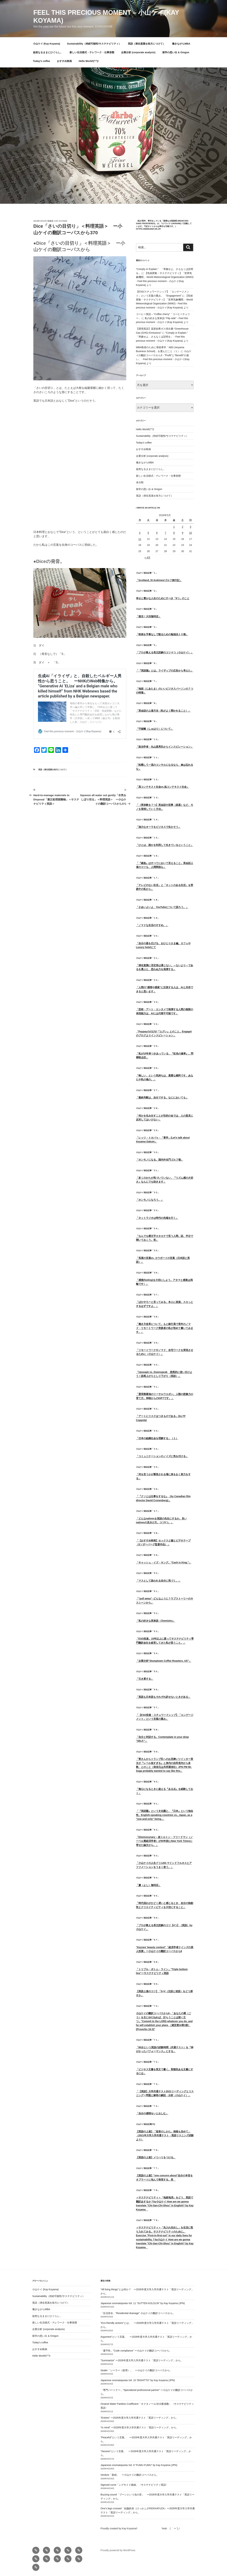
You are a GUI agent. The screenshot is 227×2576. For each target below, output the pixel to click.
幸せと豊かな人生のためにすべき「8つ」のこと (163, 598)
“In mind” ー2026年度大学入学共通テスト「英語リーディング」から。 (140, 2427)
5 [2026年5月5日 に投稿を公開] (148, 532)
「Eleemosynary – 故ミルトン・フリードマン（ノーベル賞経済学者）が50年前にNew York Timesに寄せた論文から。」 (164, 1841)
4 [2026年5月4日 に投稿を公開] (139, 532)
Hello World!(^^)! (89, 61)
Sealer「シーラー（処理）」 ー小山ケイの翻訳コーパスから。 (136, 2370)
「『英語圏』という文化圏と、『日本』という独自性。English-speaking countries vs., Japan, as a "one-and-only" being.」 (164, 1815)
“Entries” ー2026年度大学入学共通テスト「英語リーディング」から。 (139, 2417)
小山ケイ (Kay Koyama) (46, 43)
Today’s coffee (41, 61)
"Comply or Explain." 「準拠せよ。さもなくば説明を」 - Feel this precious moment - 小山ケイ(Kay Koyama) (163, 336)
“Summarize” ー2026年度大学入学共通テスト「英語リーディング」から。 (142, 2360)
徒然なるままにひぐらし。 (48, 52)
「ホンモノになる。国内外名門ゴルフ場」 (159, 1159)
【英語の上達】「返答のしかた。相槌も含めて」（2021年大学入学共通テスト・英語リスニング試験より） (165, 2135)
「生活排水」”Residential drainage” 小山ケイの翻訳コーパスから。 (138, 2313)
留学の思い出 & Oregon (175, 52)
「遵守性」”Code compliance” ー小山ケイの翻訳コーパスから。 (136, 2350)
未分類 (139, 482)
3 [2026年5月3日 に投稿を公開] (190, 526)
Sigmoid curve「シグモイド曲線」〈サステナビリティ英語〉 (134, 2484)
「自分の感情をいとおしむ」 (152, 2113)
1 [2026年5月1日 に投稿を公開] (174, 526)
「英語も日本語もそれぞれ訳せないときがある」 (163, 1696)
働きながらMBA (181, 43)
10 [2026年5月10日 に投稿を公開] (190, 532)
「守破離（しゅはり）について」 (154, 728)
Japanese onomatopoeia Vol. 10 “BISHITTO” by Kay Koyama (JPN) (138, 2380)
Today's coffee (144, 442)
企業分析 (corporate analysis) (138, 52)
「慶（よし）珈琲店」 (148, 1885)
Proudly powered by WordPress (118, 2550)
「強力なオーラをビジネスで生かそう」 (158, 826)
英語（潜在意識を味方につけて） (146, 43)
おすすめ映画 (64, 61)
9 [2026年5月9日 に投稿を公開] (182, 532)
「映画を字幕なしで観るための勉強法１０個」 (162, 634)
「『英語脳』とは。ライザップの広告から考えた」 (164, 670)
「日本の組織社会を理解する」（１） (157, 1438)
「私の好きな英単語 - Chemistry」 (155, 1620)
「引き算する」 (144, 1678)
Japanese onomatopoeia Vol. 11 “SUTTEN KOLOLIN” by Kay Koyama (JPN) (143, 2303)
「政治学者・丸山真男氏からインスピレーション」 (164, 746)
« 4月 (147, 557)
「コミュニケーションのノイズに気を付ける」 (162, 1456)
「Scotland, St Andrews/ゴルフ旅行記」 (159, 580)
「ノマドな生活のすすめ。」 (152, 925)
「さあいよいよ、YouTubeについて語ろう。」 (162, 907)
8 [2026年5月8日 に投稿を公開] (174, 532)
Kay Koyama (60, 221)
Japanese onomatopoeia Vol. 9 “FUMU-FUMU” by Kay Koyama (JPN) (139, 2465)
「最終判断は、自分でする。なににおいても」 (162, 1097)
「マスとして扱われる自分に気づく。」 (158, 1580)
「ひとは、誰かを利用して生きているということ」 (164, 845)
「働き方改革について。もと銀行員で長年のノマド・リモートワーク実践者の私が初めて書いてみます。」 (164, 1328)
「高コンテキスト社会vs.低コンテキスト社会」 (162, 786)
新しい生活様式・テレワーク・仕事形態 (92, 52)
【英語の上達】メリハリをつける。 (156, 2157)
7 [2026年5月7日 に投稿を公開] (165, 532)
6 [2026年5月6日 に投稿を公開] (157, 532)
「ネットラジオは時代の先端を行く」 (157, 1217)
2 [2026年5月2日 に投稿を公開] (182, 526)
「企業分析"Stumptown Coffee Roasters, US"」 (163, 1660)
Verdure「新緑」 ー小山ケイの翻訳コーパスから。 (130, 2474)
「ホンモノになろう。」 (149, 1199)
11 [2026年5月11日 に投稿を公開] (139, 539)
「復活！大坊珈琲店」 (148, 616)
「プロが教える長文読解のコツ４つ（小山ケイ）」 (164, 652)
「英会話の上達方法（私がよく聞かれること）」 (163, 710)
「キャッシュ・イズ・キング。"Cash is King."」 (163, 1562)
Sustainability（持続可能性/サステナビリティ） (94, 43)
